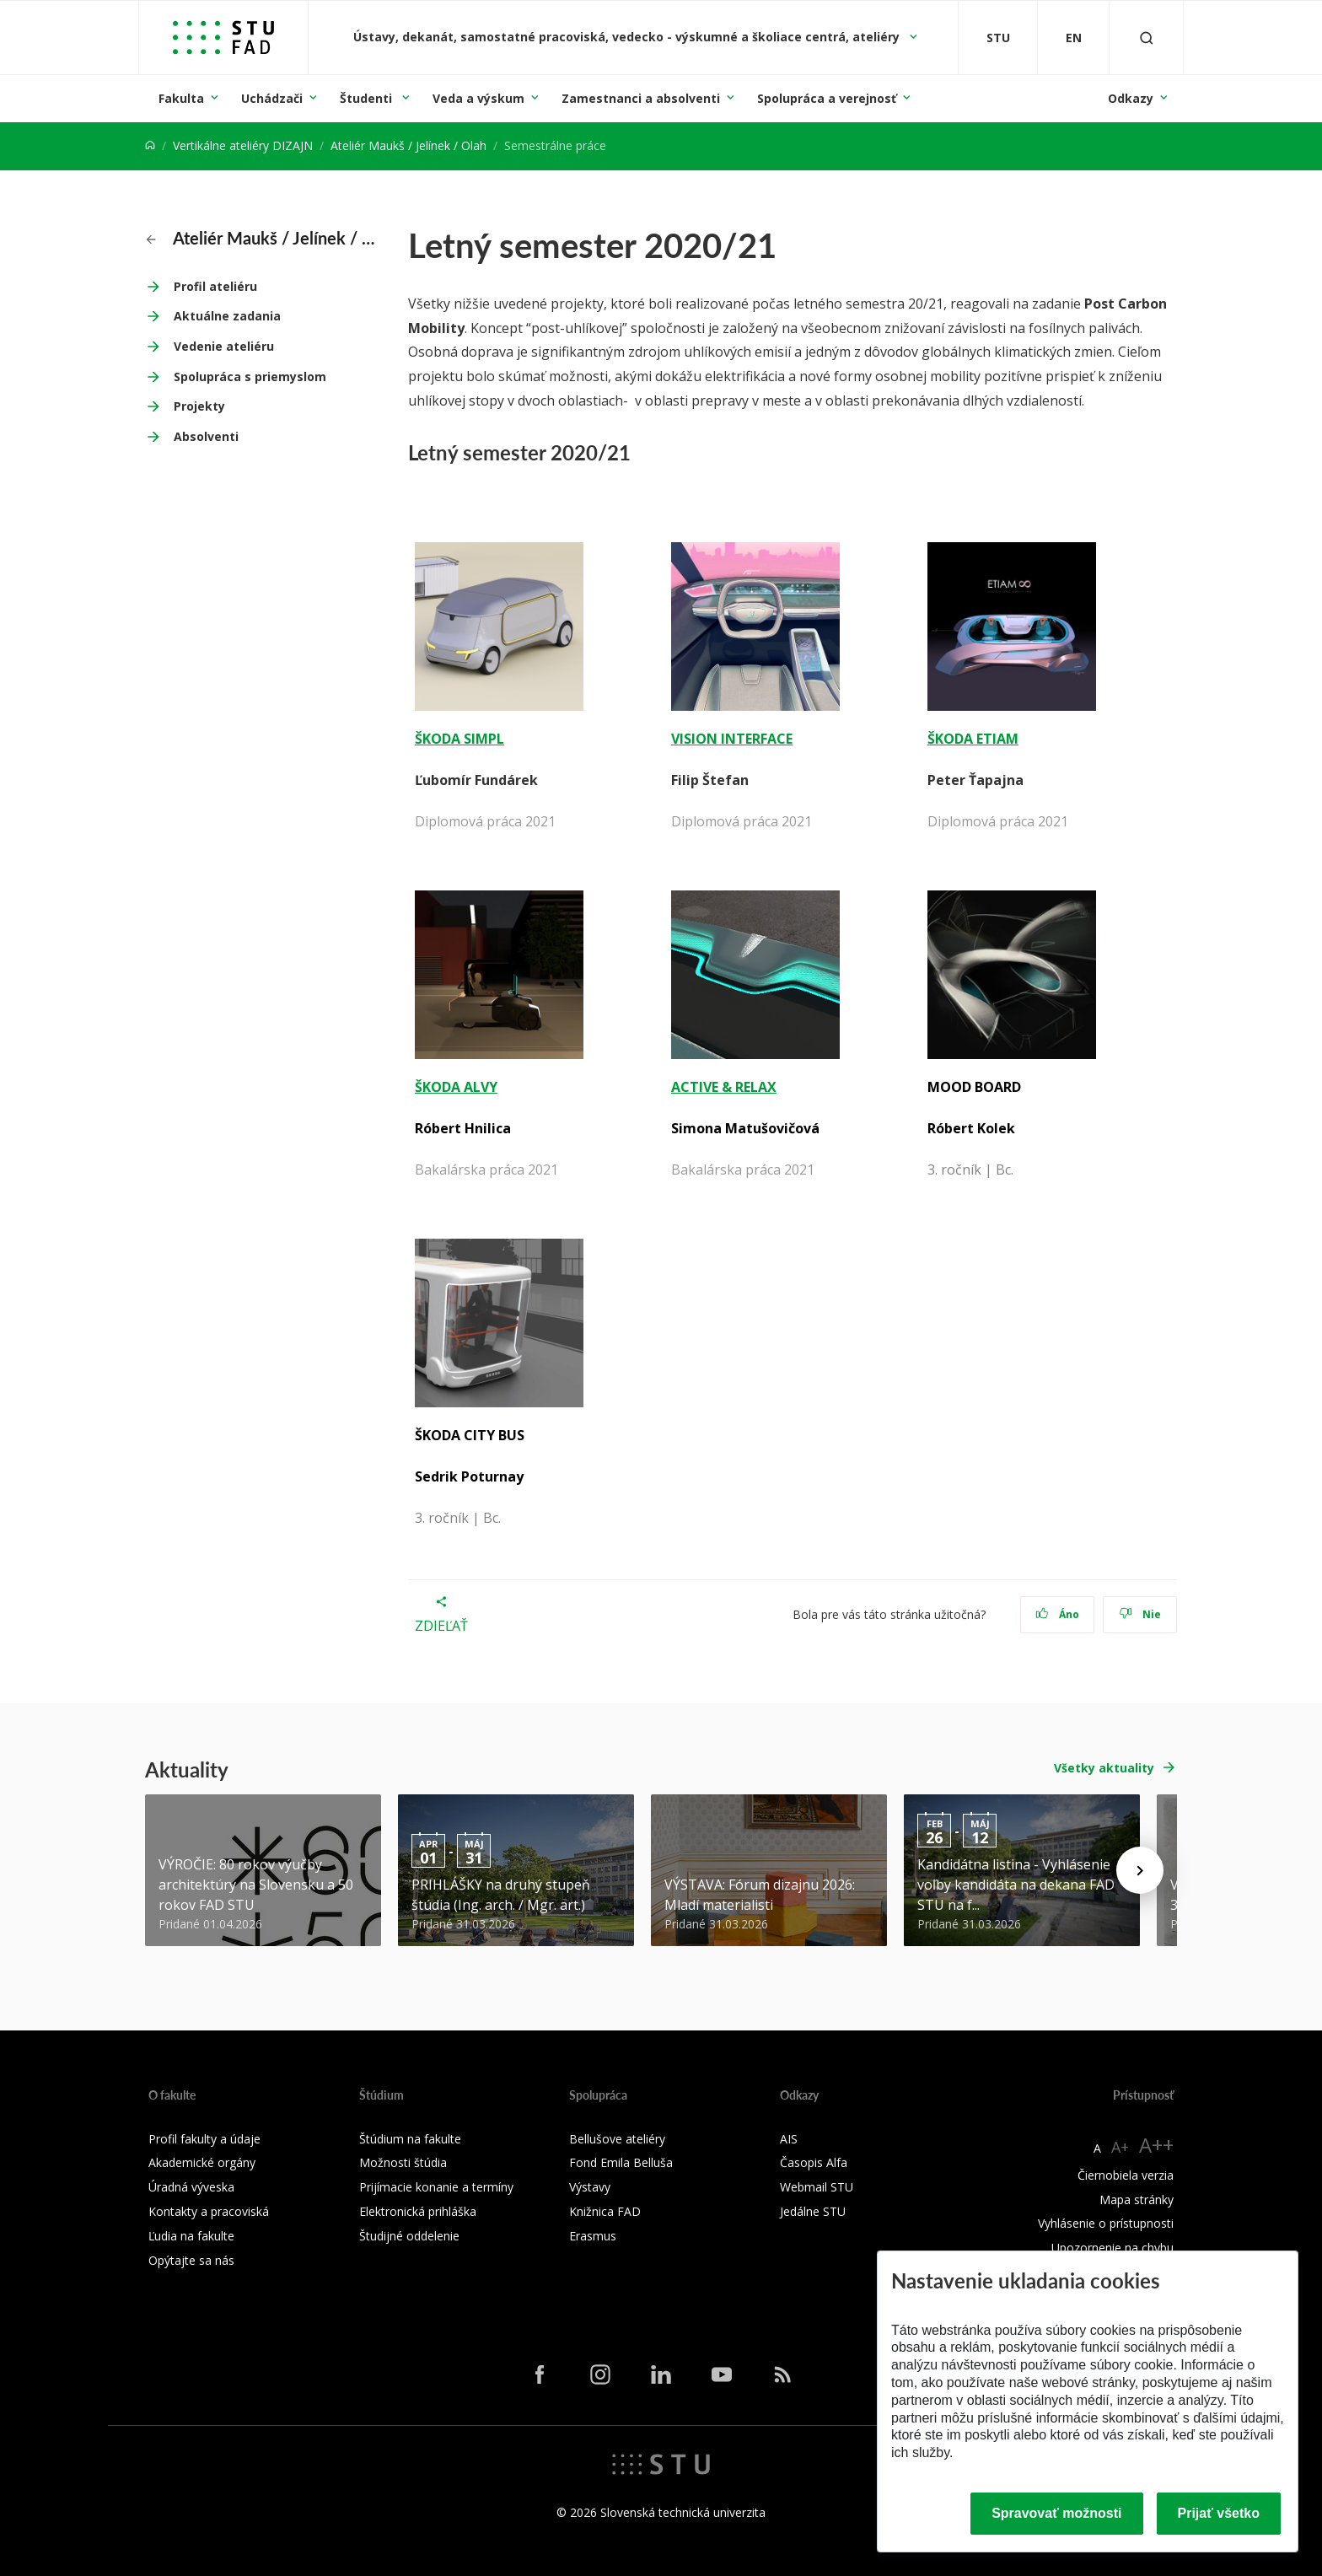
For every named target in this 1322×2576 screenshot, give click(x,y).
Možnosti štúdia (403, 2162)
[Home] (150, 145)
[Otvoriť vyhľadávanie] (1147, 37)
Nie (1140, 1614)
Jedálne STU (813, 2211)
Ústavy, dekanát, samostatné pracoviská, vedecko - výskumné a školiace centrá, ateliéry (628, 37)
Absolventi (206, 436)
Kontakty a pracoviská (208, 2211)
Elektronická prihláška (417, 2211)
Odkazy (1130, 98)
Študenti (367, 98)
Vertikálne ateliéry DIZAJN (243, 145)
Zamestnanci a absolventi (641, 98)
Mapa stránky (1136, 2199)
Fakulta (181, 98)
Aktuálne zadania (227, 316)
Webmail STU (816, 2187)
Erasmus (592, 2236)
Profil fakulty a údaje (204, 2139)
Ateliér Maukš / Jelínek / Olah (408, 145)
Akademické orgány (201, 2162)
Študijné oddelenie (409, 2236)
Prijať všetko (1219, 2513)
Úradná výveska (191, 2187)
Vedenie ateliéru (224, 346)
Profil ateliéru (215, 286)
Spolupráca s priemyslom (250, 376)
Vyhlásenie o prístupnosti (1106, 2223)
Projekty (199, 406)
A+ (1120, 2147)
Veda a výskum (478, 98)
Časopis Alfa (813, 2162)
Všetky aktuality (1104, 1768)
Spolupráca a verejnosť (826, 98)
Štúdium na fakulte (410, 2139)
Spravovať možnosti (1056, 2513)
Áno (1057, 1614)
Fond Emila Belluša (621, 2162)
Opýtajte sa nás (191, 2260)
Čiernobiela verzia (1125, 2175)
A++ (1156, 2145)
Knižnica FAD (605, 2211)
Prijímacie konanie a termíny (436, 2187)
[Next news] (1139, 1870)
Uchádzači (272, 98)
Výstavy (589, 2187)
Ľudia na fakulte (191, 2236)
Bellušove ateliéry (617, 2139)
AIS (789, 2139)
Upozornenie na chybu (1112, 2248)
